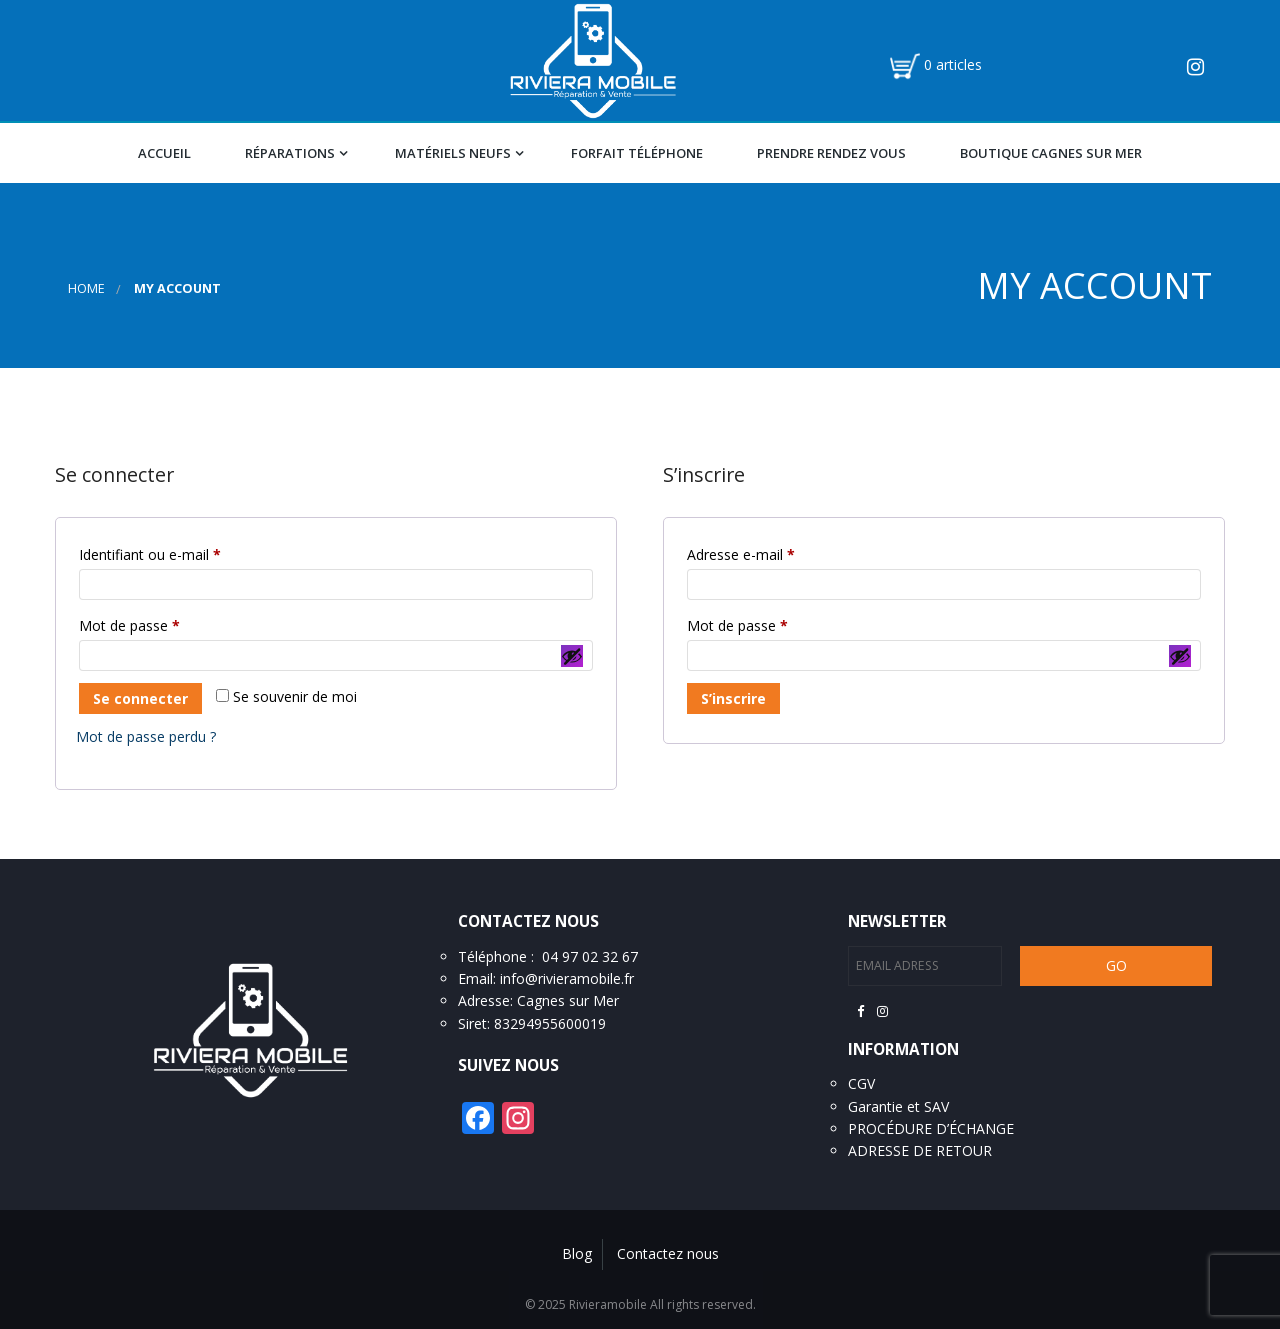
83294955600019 (550, 1023)
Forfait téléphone (637, 153)
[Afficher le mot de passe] (572, 656)
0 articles (953, 64)
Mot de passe (164, 623)
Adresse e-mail (776, 552)
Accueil (164, 153)
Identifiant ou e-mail (185, 552)
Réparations (290, 153)
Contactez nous (668, 1253)
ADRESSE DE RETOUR (920, 1150)
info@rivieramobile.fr (567, 978)
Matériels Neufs (453, 153)
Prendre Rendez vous (831, 153)
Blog (577, 1253)
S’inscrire (733, 698)
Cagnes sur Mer (568, 1000)
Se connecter (140, 698)
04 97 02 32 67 (590, 956)
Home (86, 288)
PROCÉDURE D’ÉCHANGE (931, 1128)
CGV (861, 1083)
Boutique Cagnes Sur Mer (1051, 153)
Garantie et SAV (898, 1106)
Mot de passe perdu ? (146, 736)
